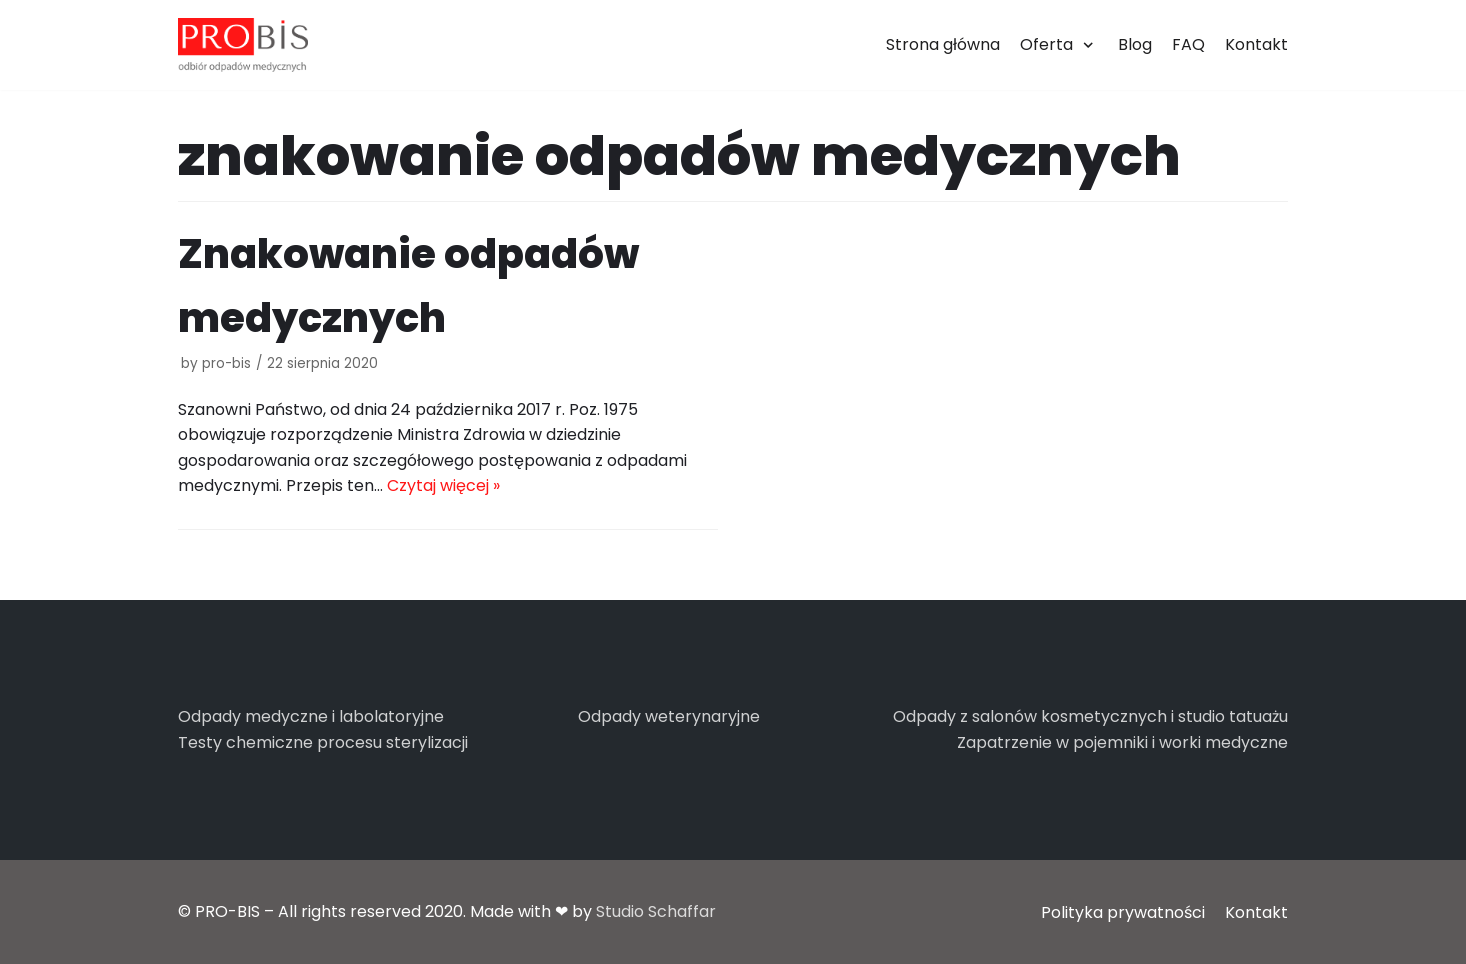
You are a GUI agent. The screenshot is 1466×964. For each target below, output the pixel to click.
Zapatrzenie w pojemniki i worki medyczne (1122, 742)
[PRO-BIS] (243, 45)
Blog (1135, 44)
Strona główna (943, 44)
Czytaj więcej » (443, 485)
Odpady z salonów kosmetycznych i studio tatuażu (1090, 716)
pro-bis (226, 363)
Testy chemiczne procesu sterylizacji (323, 742)
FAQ (1188, 44)
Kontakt (1256, 44)
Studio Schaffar (656, 911)
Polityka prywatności (1123, 912)
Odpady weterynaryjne (669, 716)
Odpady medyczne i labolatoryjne (311, 716)
